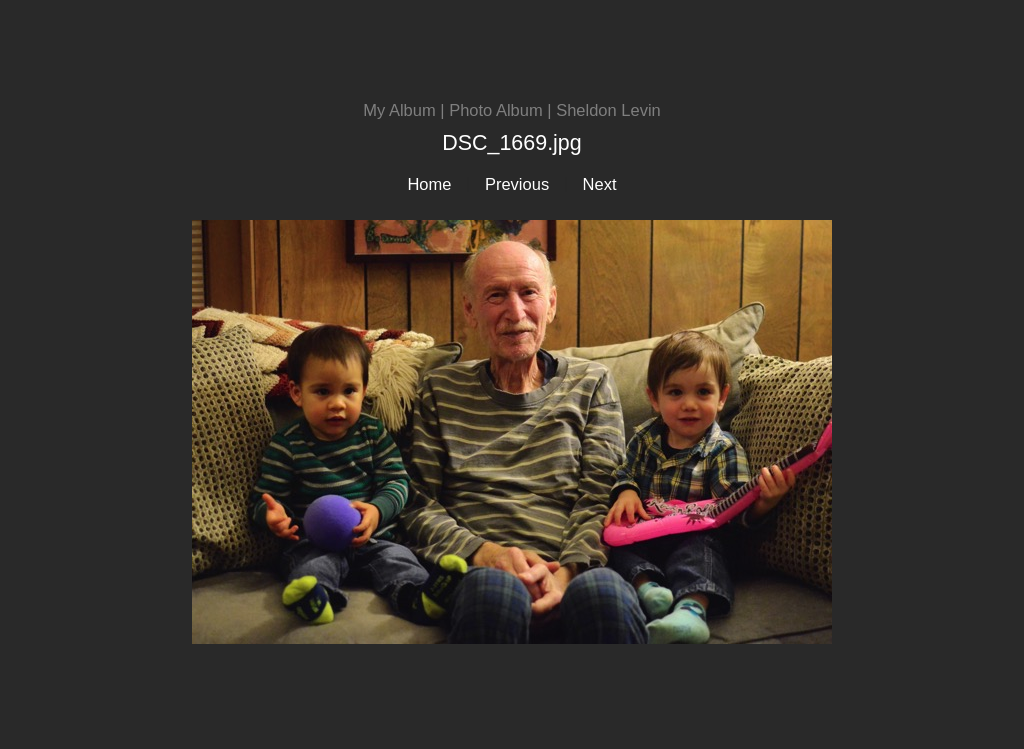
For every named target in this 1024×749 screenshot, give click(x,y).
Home (429, 184)
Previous (517, 184)
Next (600, 184)
